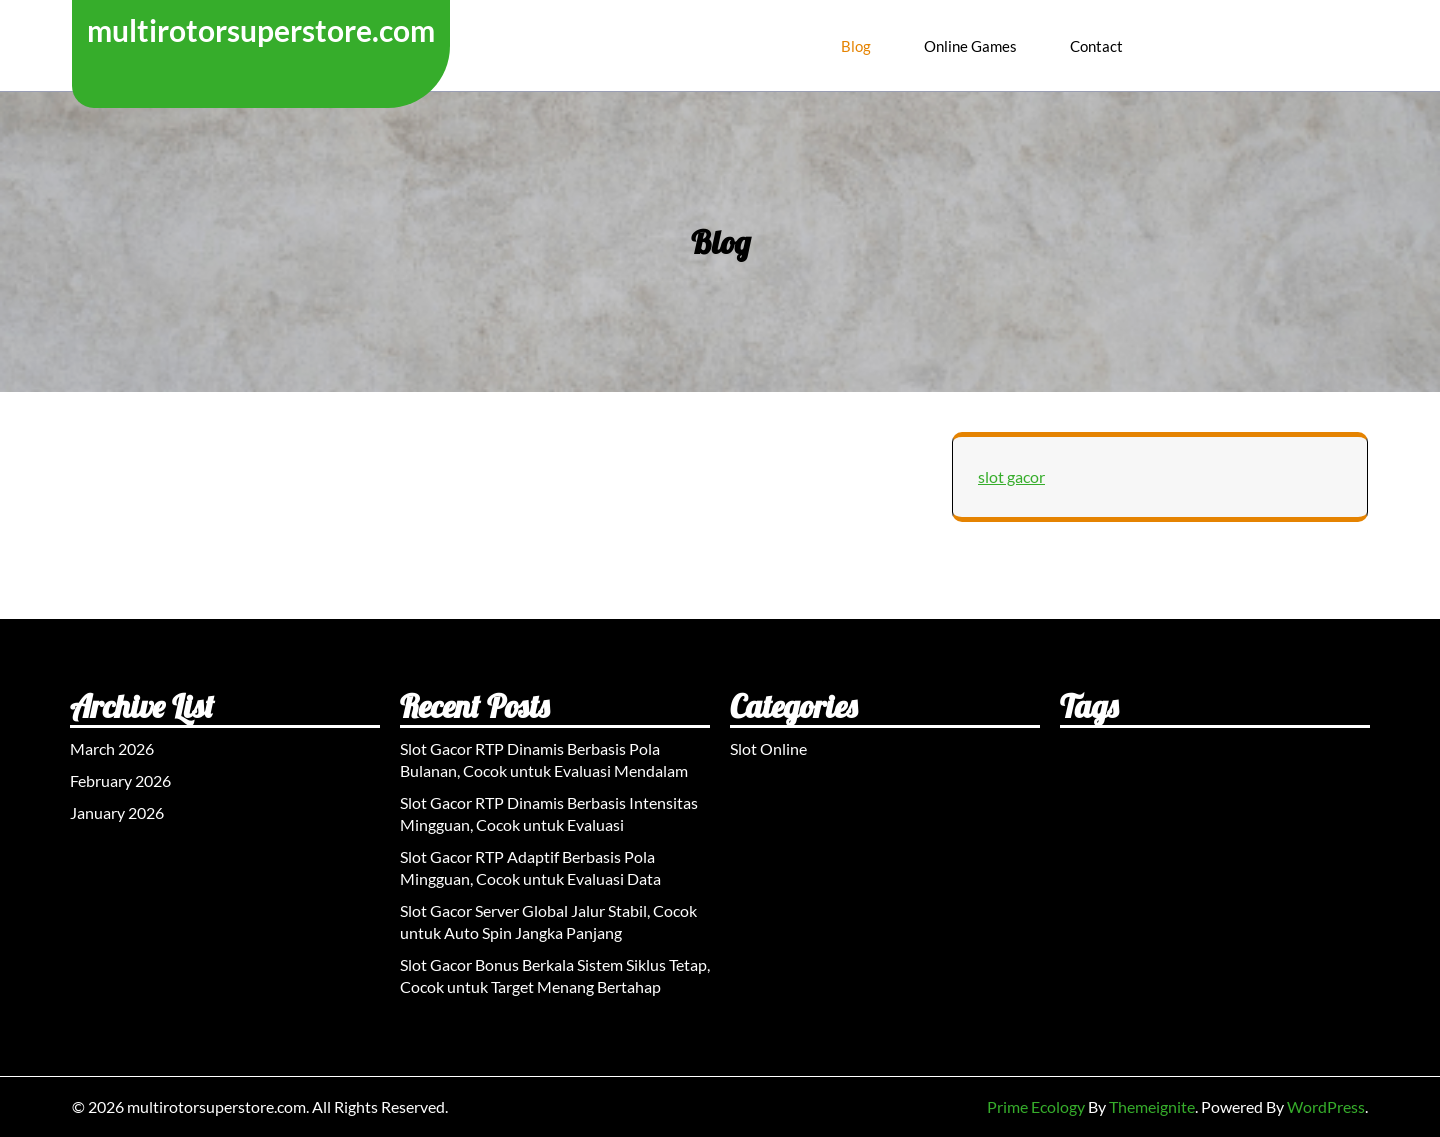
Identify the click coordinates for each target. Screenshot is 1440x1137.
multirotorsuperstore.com (261, 30)
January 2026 (117, 812)
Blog (856, 46)
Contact (1096, 46)
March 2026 (112, 748)
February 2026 (120, 780)
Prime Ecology (1036, 1106)
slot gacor (1011, 476)
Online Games (970, 46)
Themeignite (1152, 1106)
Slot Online (768, 748)
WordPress (1326, 1106)
